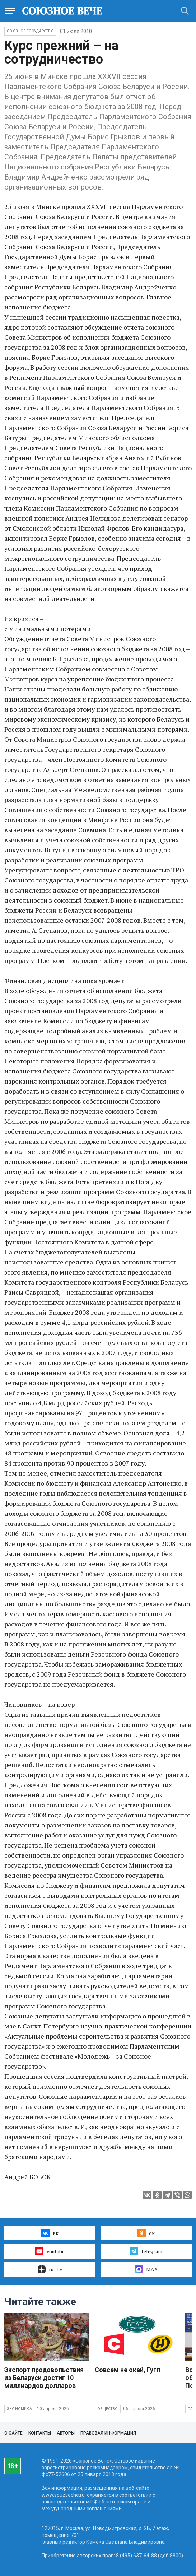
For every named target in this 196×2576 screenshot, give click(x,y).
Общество (107, 2409)
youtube (49, 2251)
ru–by (50, 2269)
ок (145, 2233)
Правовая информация (108, 2433)
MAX (146, 2269)
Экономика (19, 2409)
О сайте (13, 2433)
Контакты (39, 2433)
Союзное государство (30, 31)
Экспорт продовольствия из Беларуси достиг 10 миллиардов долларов (44, 2377)
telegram (146, 2251)
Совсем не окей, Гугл (127, 2370)
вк (49, 2233)
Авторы (66, 2433)
